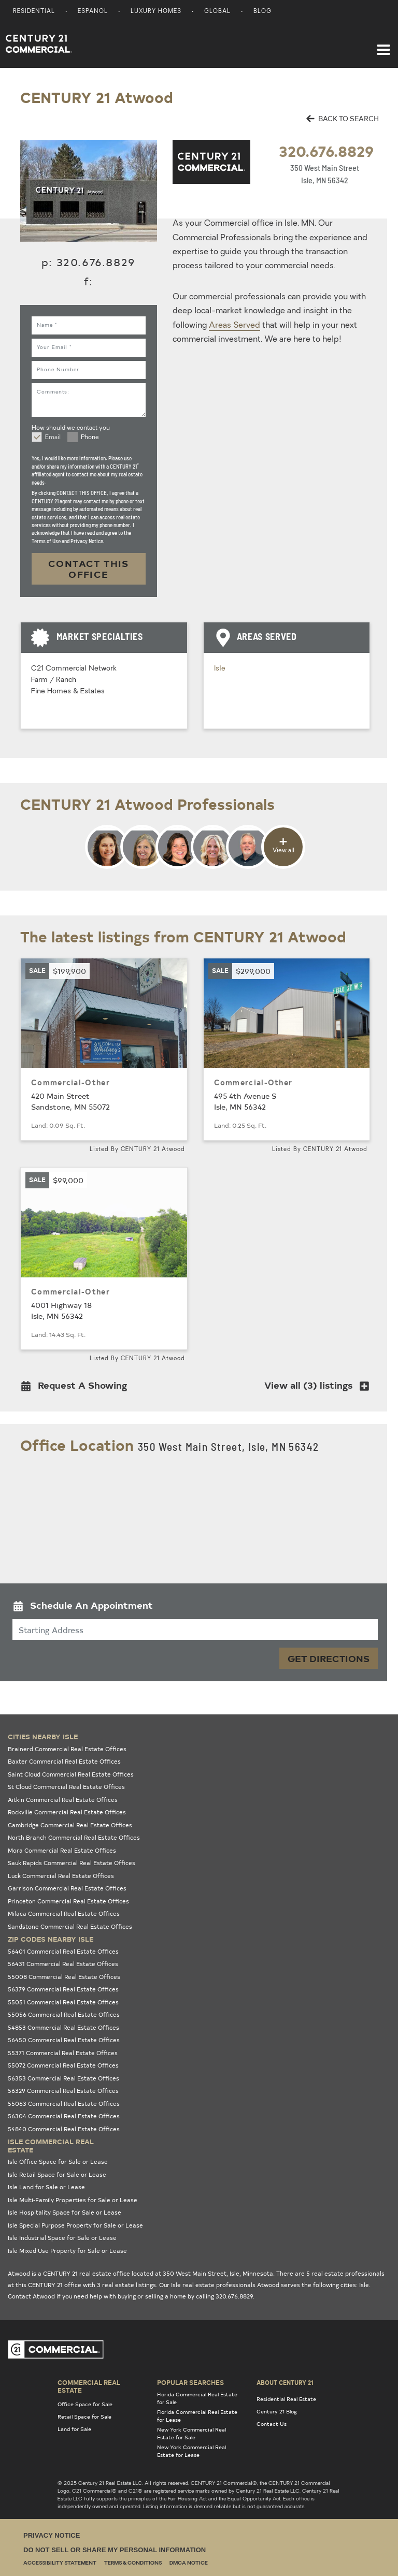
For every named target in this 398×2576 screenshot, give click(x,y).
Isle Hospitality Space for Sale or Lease (64, 2212)
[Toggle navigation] (383, 44)
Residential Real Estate (286, 2399)
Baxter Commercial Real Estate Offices (64, 1761)
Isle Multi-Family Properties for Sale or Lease (72, 2200)
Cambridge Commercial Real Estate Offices (70, 1825)
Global (217, 11)
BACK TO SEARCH (342, 118)
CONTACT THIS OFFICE (88, 569)
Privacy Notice (51, 2535)
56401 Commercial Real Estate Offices (63, 1951)
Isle (219, 669)
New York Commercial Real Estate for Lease (191, 2450)
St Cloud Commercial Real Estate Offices (66, 1787)
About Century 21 (285, 2382)
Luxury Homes (156, 11)
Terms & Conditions (133, 2563)
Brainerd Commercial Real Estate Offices (67, 1749)
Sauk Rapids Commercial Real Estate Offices (71, 1863)
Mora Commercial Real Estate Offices (62, 1850)
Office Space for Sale (85, 2404)
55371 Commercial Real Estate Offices (63, 2053)
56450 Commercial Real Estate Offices (64, 2040)
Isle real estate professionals (213, 2285)
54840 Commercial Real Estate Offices (64, 2129)
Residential (34, 11)
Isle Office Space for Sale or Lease (58, 2161)
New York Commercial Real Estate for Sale (191, 2433)
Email (53, 437)
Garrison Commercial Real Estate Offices (67, 1888)
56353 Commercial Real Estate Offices (63, 2078)
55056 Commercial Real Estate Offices (64, 2014)
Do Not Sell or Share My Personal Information (114, 2550)
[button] (77, 1387)
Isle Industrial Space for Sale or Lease (62, 2238)
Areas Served (234, 326)
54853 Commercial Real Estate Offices (63, 2027)
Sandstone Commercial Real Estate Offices (70, 1926)
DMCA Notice (188, 2563)
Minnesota (258, 2273)
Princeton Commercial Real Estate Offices (68, 1901)
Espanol (93, 11)
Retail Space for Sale (84, 2416)
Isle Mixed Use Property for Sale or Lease (67, 2250)
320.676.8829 (326, 151)
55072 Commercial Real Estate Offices (63, 2065)
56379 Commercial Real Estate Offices (63, 1989)
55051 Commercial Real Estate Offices (63, 2002)
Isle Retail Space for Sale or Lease (57, 2174)
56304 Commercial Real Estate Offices (64, 2116)
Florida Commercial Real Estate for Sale (197, 2398)
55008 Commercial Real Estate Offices (64, 1977)
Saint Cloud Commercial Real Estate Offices (71, 1774)
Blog (262, 11)
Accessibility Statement (59, 2563)
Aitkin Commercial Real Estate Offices (63, 1799)
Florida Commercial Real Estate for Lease (197, 2415)
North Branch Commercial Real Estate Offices (74, 1837)
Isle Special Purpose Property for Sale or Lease (75, 2225)
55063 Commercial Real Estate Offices (64, 2103)
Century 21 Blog (277, 2411)
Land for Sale (74, 2429)
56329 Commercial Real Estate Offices (63, 2090)
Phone (90, 437)
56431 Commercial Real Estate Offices (63, 1964)
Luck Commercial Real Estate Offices (61, 1876)
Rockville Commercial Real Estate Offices (67, 1812)
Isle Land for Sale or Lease (46, 2187)
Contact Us (272, 2423)
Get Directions (328, 1658)
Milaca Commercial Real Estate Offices (64, 1913)
